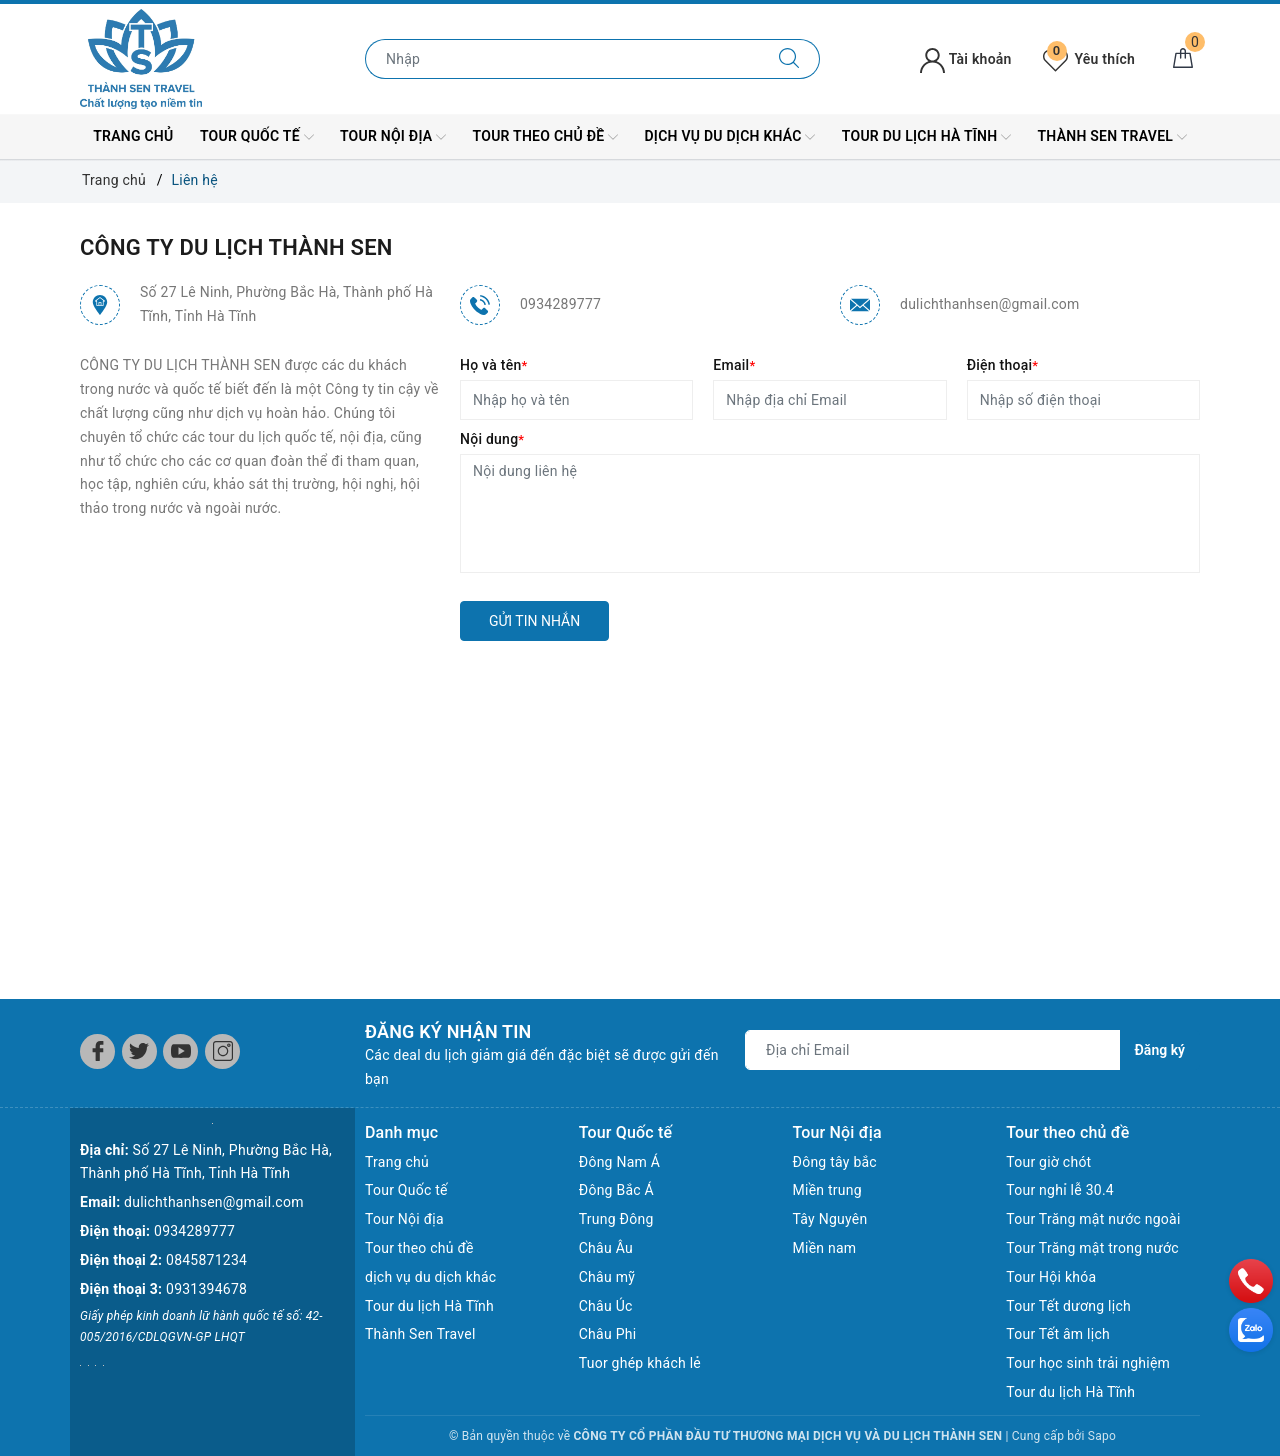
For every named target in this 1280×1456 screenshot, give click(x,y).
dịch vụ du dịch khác (729, 137)
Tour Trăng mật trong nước (1092, 1248)
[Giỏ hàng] (1183, 59)
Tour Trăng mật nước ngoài (1093, 1219)
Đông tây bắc (835, 1162)
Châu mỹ (607, 1277)
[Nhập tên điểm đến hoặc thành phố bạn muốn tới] (562, 59)
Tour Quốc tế (257, 137)
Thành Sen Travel (1112, 137)
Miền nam (825, 1248)
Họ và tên (493, 365)
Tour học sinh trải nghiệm (1088, 1363)
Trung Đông (616, 1219)
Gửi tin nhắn (534, 621)
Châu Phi (608, 1334)
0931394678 (206, 1289)
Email (734, 365)
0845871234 (206, 1260)
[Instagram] (222, 1051)
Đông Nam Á (619, 1162)
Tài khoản (965, 59)
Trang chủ (133, 136)
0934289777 (560, 304)
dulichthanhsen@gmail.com (990, 304)
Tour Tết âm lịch (1058, 1334)
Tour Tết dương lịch (1068, 1306)
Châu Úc (606, 1306)
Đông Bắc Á (616, 1190)
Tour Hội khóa (1051, 1277)
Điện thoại (1003, 365)
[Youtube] (180, 1051)
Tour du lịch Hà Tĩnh (926, 137)
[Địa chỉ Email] (933, 1050)
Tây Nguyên (830, 1219)
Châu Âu (606, 1248)
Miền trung (827, 1190)
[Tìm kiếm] (789, 59)
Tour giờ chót (1048, 1162)
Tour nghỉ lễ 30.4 (1060, 1190)
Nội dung (492, 439)
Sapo (1102, 1436)
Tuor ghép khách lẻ (640, 1363)
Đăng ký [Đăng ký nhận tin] (1160, 1050)
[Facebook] (97, 1051)
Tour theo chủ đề (546, 137)
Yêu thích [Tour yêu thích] (1089, 59)
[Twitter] (139, 1051)
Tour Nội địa (393, 137)
